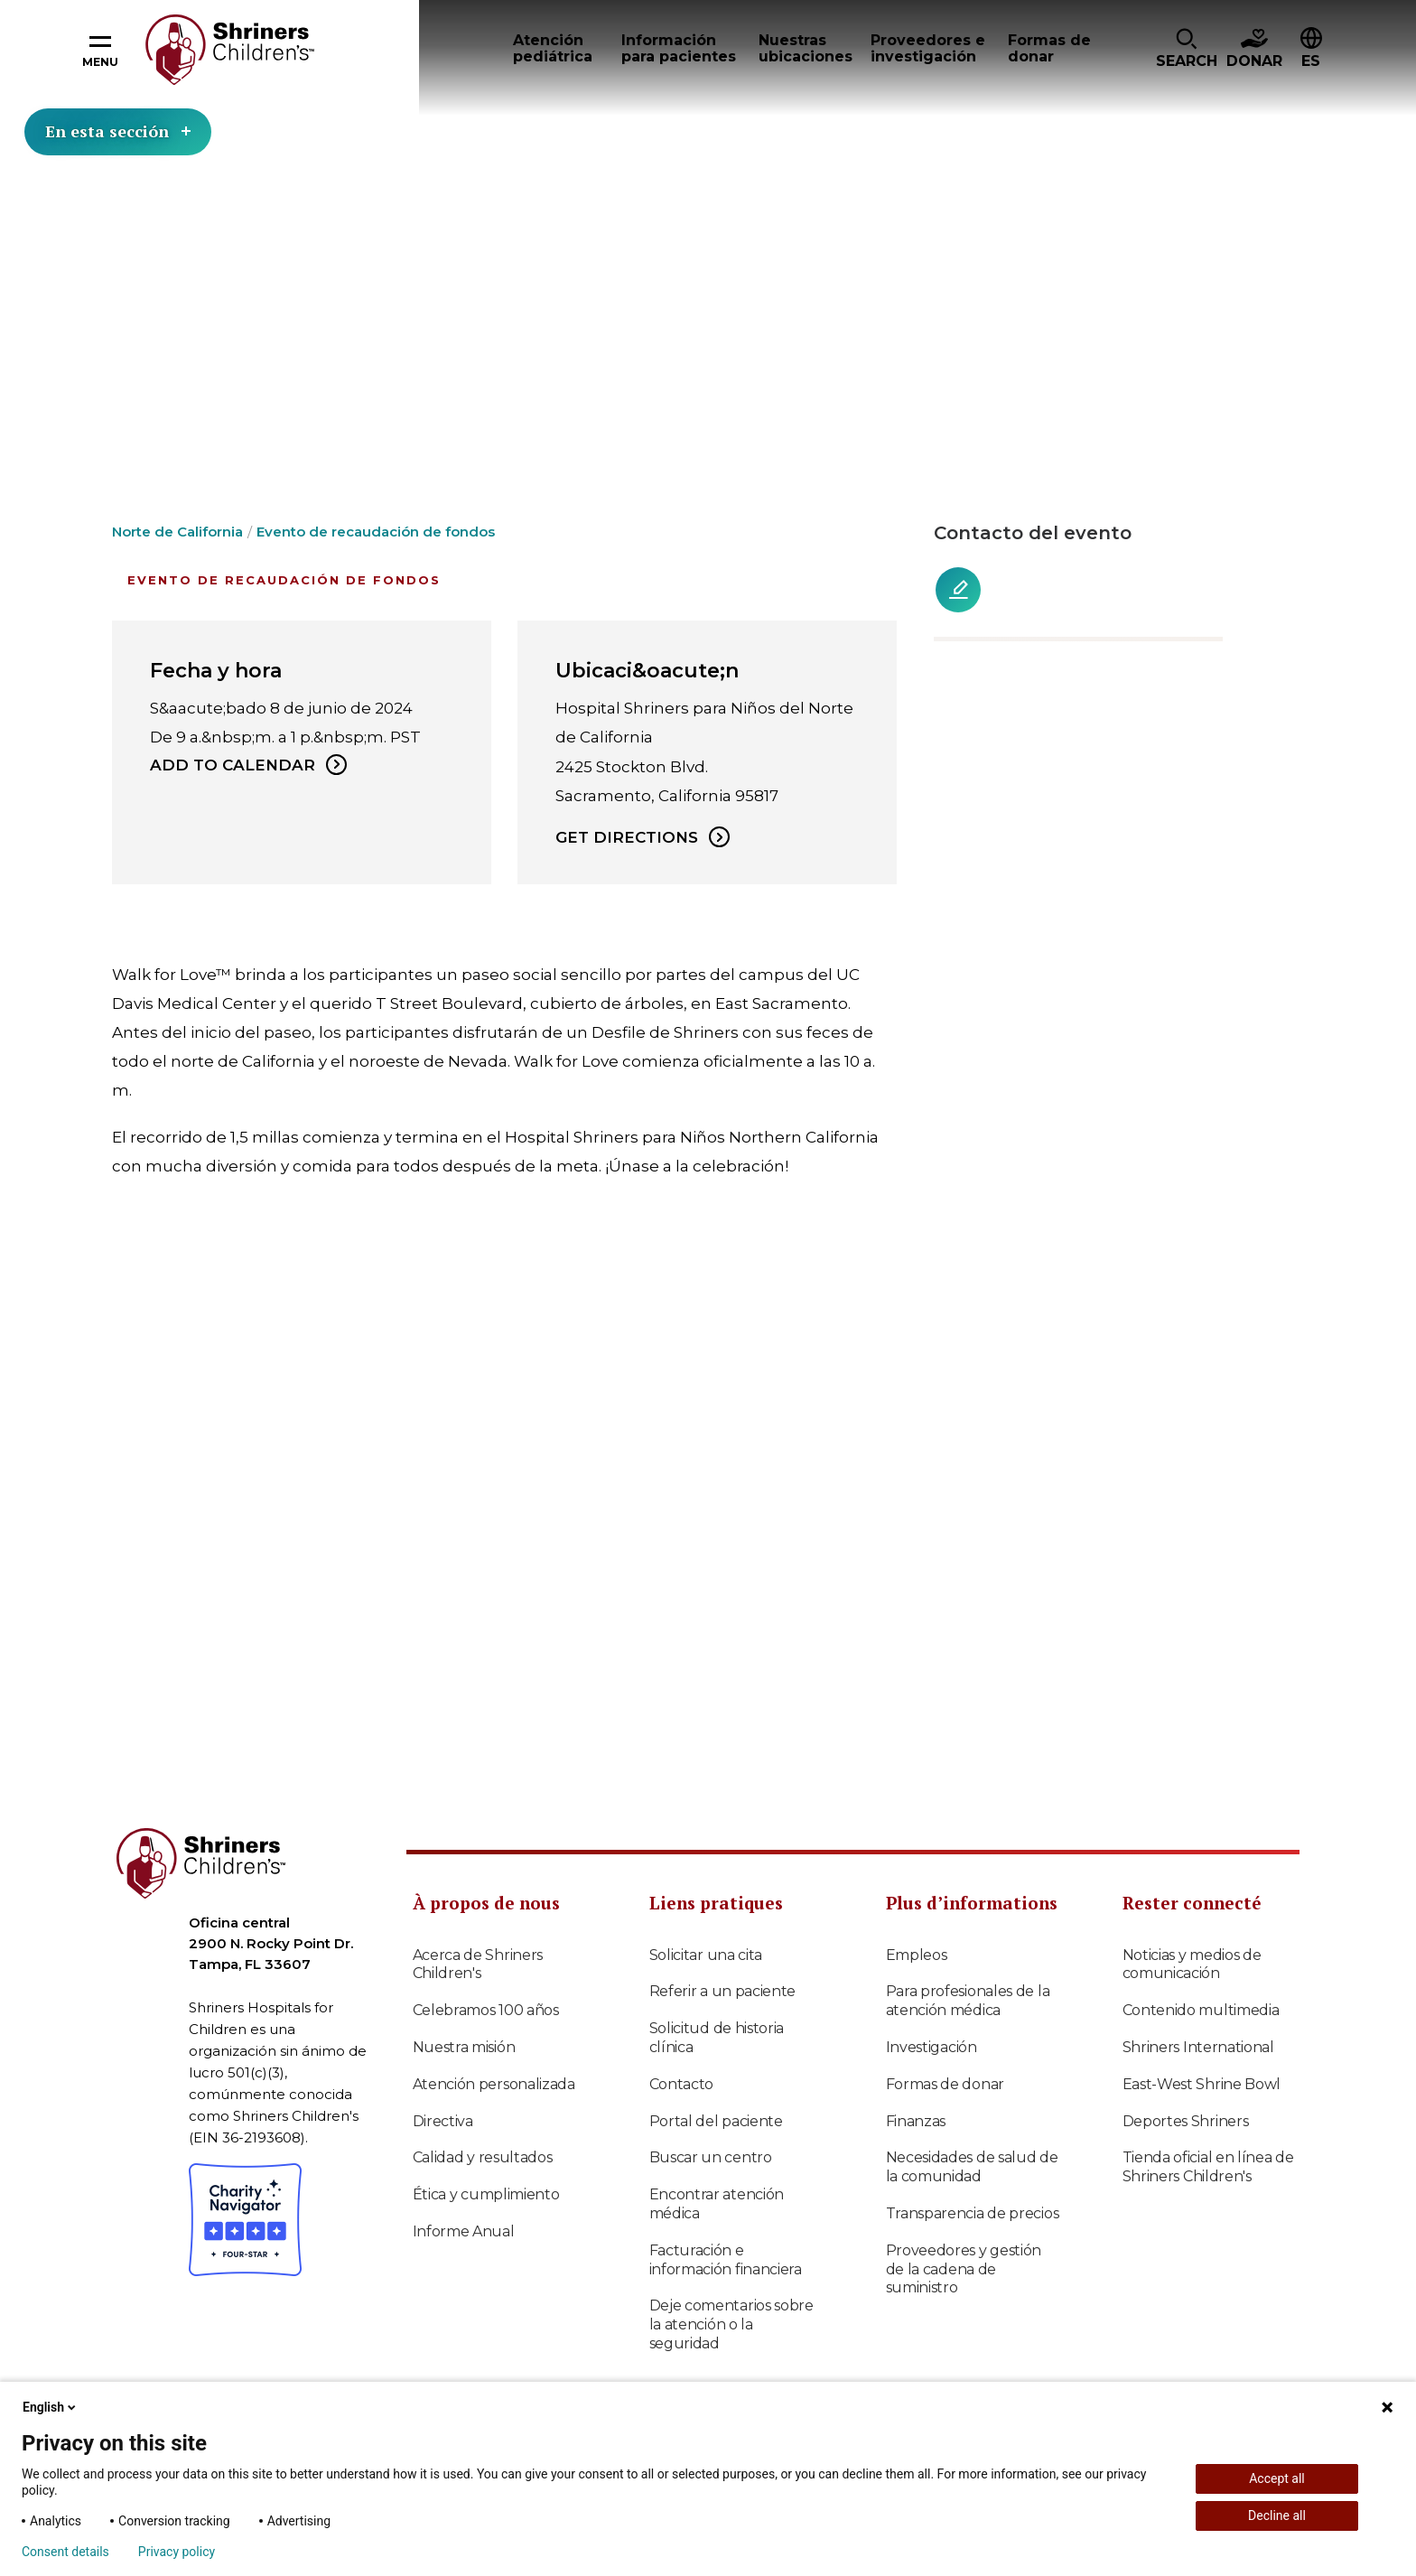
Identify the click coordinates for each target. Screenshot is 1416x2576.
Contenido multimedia (1201, 2010)
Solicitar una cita (706, 1955)
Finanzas (916, 2121)
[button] (1187, 49)
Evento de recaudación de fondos (375, 531)
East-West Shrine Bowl (1202, 2084)
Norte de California (177, 531)
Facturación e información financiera (725, 2260)
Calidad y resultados (483, 2157)
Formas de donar (945, 2084)
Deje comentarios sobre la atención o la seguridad (731, 2324)
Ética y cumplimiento (486, 2194)
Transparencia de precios (972, 2213)
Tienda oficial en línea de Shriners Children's (1208, 2167)
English (51, 2407)
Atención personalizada (494, 2084)
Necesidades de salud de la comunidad (972, 2167)
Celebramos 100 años (486, 2010)
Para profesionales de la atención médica (968, 2001)
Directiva (443, 2121)
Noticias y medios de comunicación (1192, 1964)
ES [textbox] (1310, 61)
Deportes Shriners (1186, 2121)
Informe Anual (464, 2231)
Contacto (681, 2084)
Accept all (1277, 2478)
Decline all (1277, 2515)
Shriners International (1198, 2047)
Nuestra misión (464, 2047)
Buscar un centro (710, 2157)
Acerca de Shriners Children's (478, 1964)
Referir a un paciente (722, 1991)
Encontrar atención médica (717, 2204)
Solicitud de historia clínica (717, 2038)
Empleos (916, 1955)
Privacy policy (176, 2551)
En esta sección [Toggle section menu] (118, 131)
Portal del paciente (716, 2121)
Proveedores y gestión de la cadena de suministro (964, 2269)
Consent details (65, 2551)
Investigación (931, 2047)
